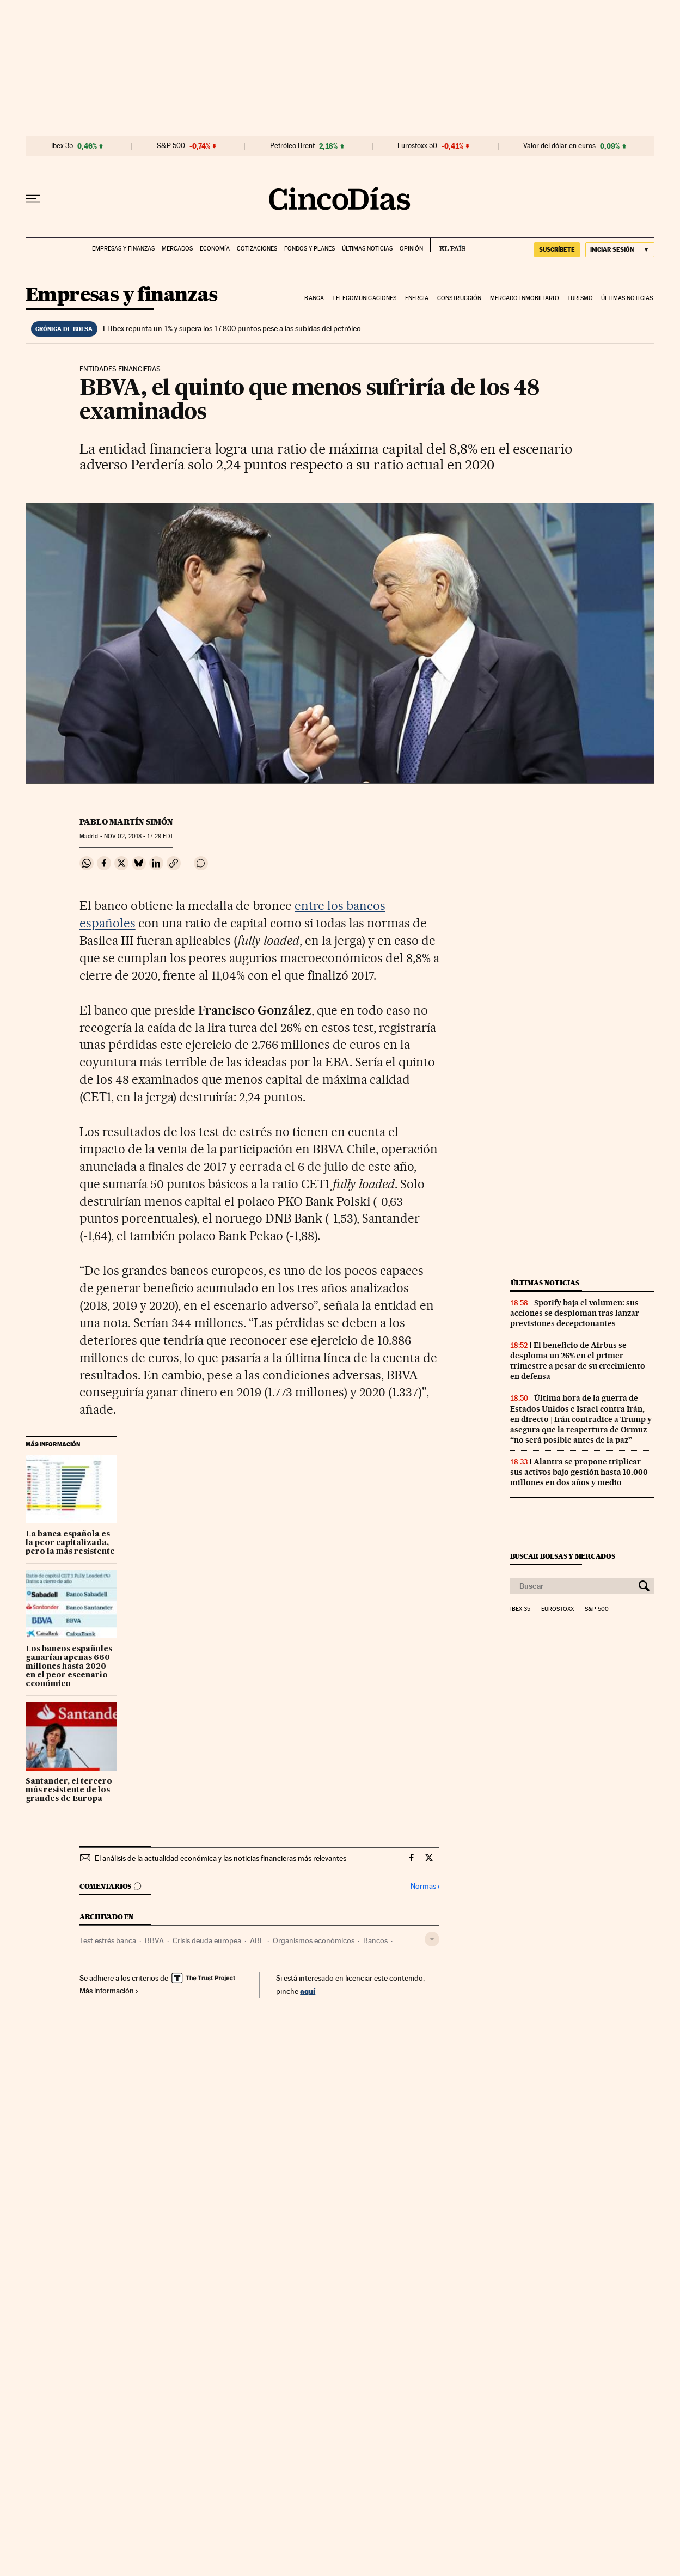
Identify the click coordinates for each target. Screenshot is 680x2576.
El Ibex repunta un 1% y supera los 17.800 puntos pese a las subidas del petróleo (232, 328)
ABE (257, 1940)
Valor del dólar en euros (559, 146)
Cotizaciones (257, 248)
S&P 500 (171, 146)
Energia (417, 298)
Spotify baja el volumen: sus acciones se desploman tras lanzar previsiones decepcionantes (574, 1313)
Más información (109, 1990)
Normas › (425, 1886)
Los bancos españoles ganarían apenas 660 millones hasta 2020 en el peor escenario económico (69, 1666)
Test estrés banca (107, 1940)
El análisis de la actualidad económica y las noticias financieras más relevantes (220, 1858)
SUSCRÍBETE (557, 249)
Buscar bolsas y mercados (562, 1556)
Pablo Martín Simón (126, 822)
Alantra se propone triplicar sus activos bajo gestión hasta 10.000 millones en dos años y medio (579, 1472)
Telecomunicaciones (364, 298)
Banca (314, 298)
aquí (307, 1990)
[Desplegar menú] (33, 199)
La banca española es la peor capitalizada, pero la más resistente (70, 1542)
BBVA (154, 1940)
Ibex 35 (62, 146)
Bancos (375, 1940)
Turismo (580, 298)
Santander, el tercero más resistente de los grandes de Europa (69, 1790)
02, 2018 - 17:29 (138, 836)
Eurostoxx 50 (417, 146)
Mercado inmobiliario (524, 298)
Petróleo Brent (292, 146)
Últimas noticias (367, 248)
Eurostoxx (557, 1609)
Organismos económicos (313, 1940)
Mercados (177, 248)
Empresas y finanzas (123, 248)
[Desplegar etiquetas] (432, 1939)
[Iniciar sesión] (619, 249)
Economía (215, 248)
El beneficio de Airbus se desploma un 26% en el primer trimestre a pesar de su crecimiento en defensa (577, 1360)
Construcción (459, 298)
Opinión (411, 248)
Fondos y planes (309, 248)
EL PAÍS (447, 245)
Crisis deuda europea (207, 1940)
